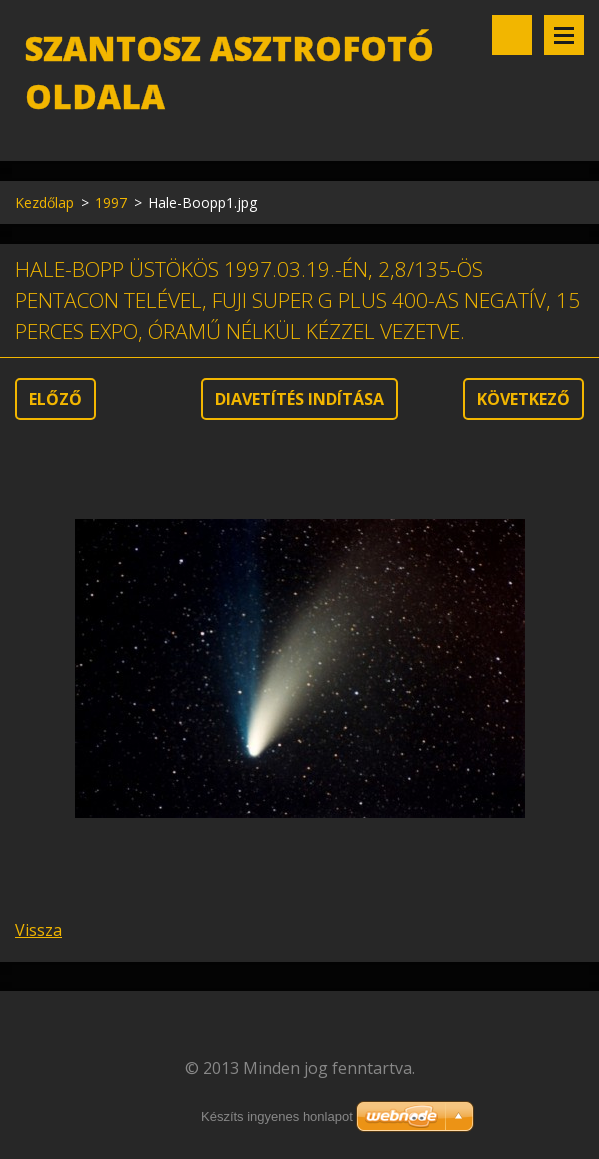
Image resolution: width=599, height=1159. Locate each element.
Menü (564, 35)
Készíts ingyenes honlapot (277, 1116)
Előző (55, 399)
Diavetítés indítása (299, 399)
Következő (523, 399)
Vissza (38, 930)
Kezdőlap (44, 202)
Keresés (512, 35)
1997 (111, 202)
